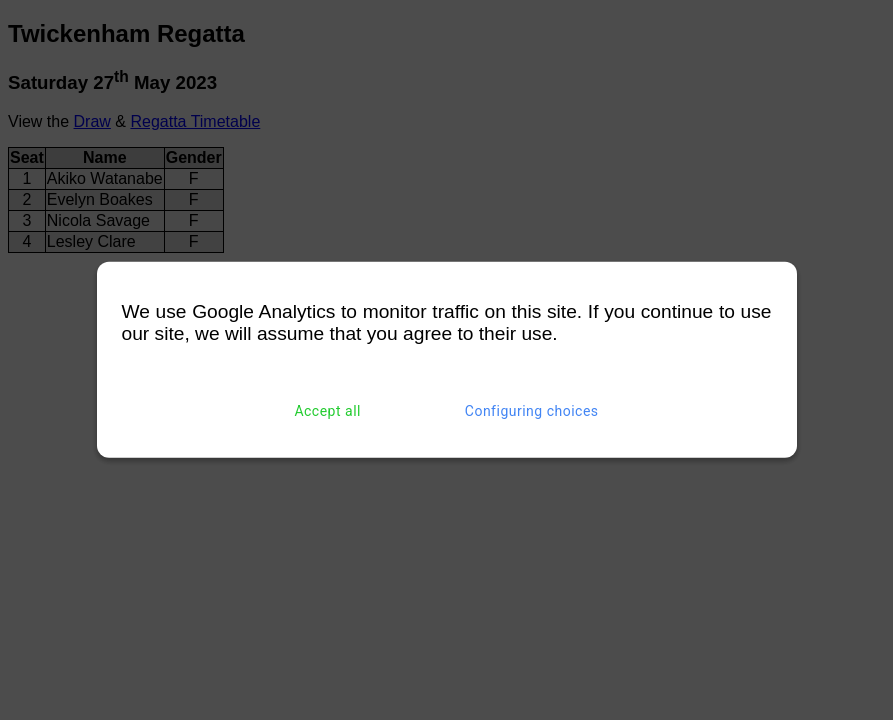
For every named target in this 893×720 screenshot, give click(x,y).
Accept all (327, 411)
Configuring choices (532, 411)
